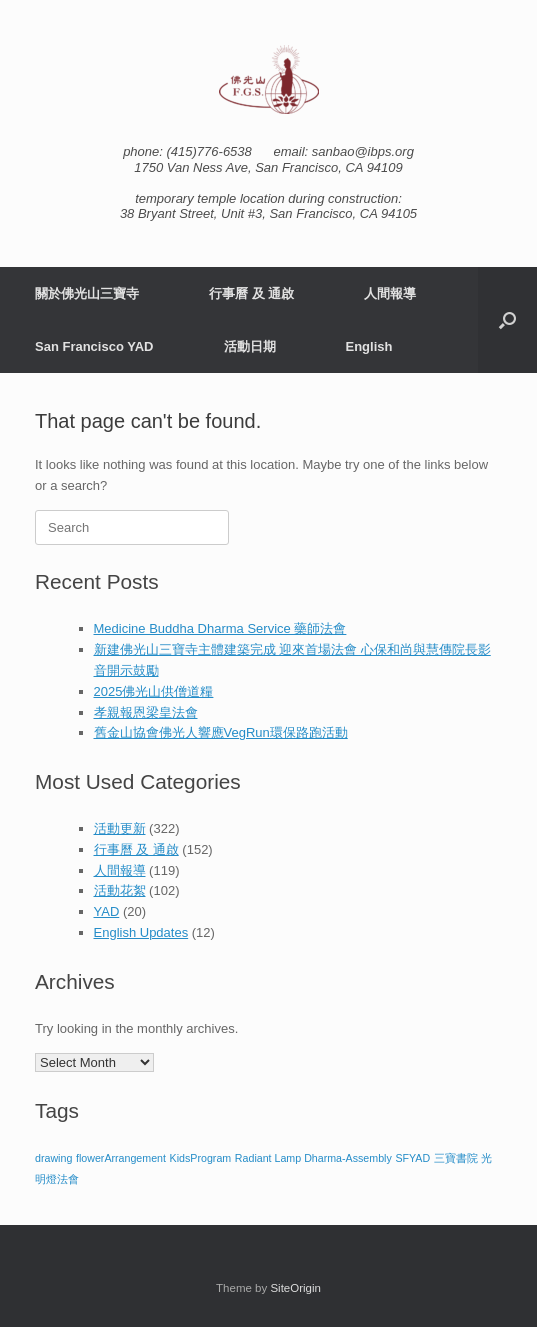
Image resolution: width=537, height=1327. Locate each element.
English (369, 346)
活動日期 (250, 346)
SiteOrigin (295, 1288)
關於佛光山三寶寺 (87, 293)
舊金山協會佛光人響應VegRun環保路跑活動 (221, 732)
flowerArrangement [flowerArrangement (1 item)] (121, 1158)
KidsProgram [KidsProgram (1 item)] (201, 1158)
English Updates (141, 932)
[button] (507, 320)
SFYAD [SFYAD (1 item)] (412, 1158)
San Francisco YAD (94, 346)
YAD (107, 911)
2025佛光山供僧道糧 (154, 691)
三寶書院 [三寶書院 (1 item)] (456, 1158)
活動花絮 (120, 890)
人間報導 (390, 293)
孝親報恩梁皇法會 (146, 712)
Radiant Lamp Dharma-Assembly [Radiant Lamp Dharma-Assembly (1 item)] (313, 1158)
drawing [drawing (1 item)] (53, 1158)
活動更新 (120, 828)
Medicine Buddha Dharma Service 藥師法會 (220, 628)
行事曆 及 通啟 (251, 293)
